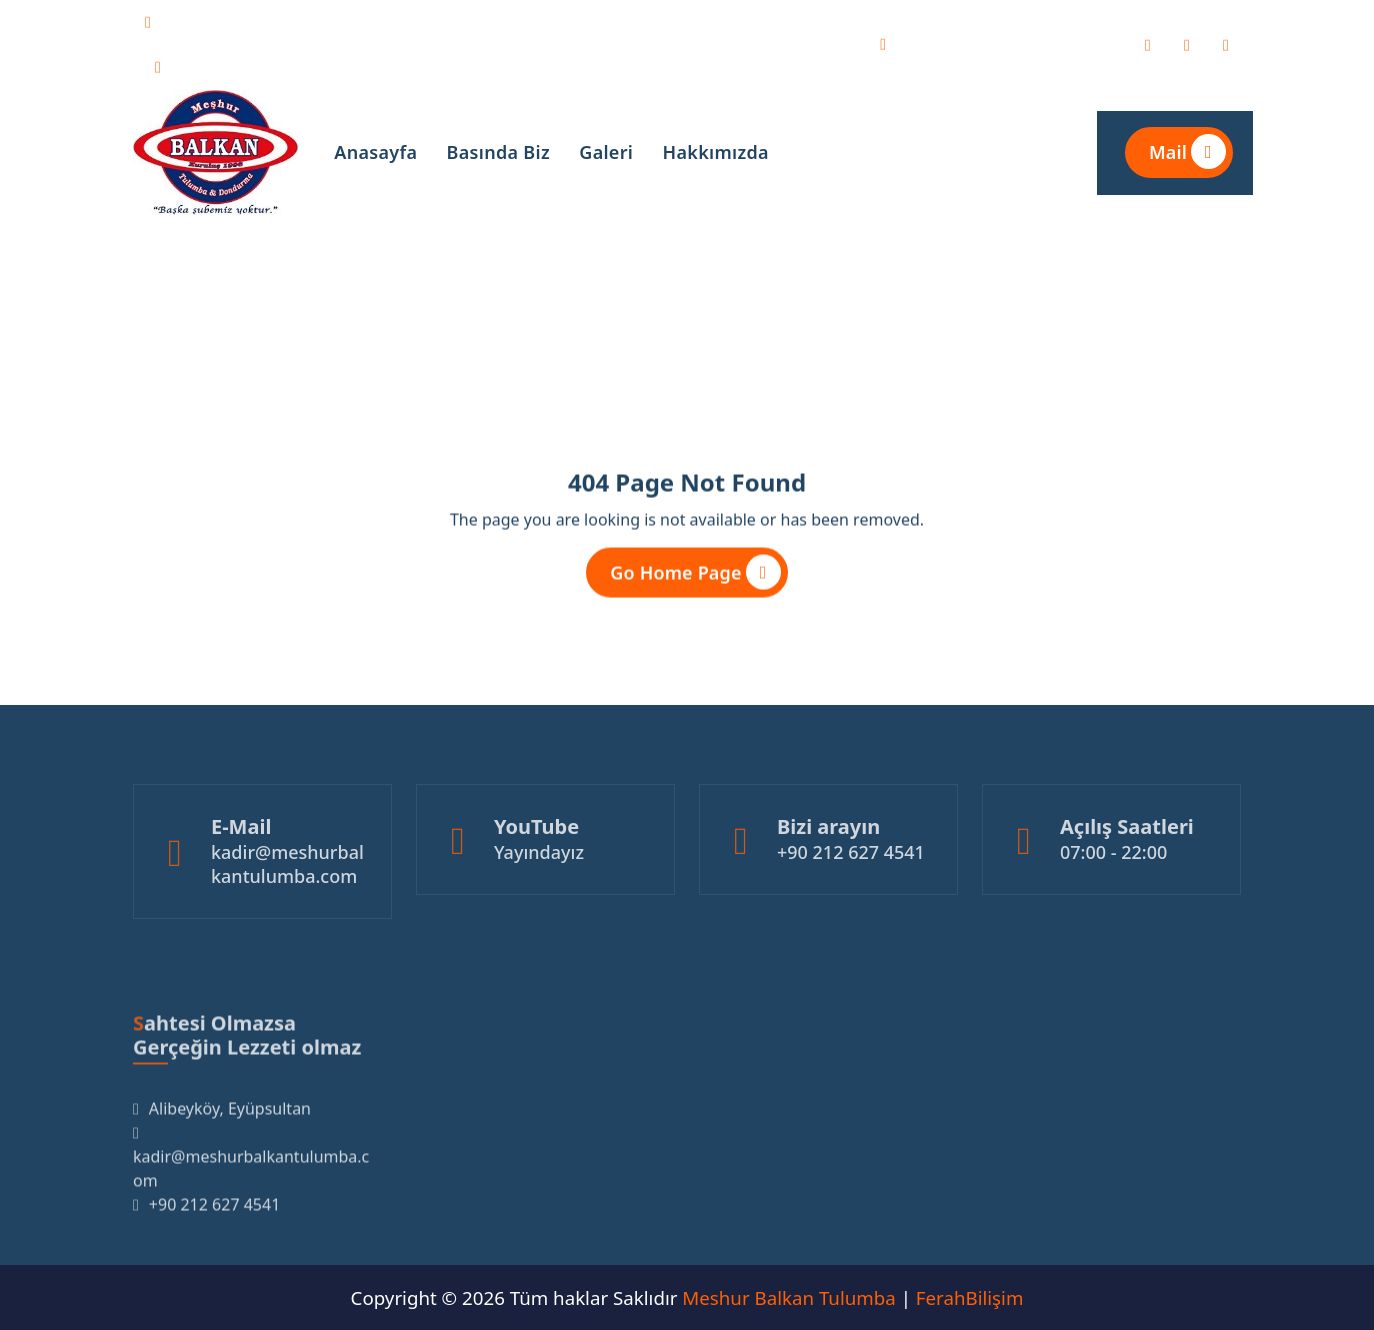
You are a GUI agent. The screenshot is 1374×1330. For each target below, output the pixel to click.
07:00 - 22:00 (1113, 884)
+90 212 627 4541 (257, 64)
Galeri (606, 152)
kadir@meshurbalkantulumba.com (329, 19)
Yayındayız (539, 884)
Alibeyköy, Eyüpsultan (1006, 41)
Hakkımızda (716, 152)
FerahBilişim (970, 1297)
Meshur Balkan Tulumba (788, 1297)
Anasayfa (375, 152)
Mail (1187, 151)
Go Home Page (695, 576)
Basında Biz (498, 152)
